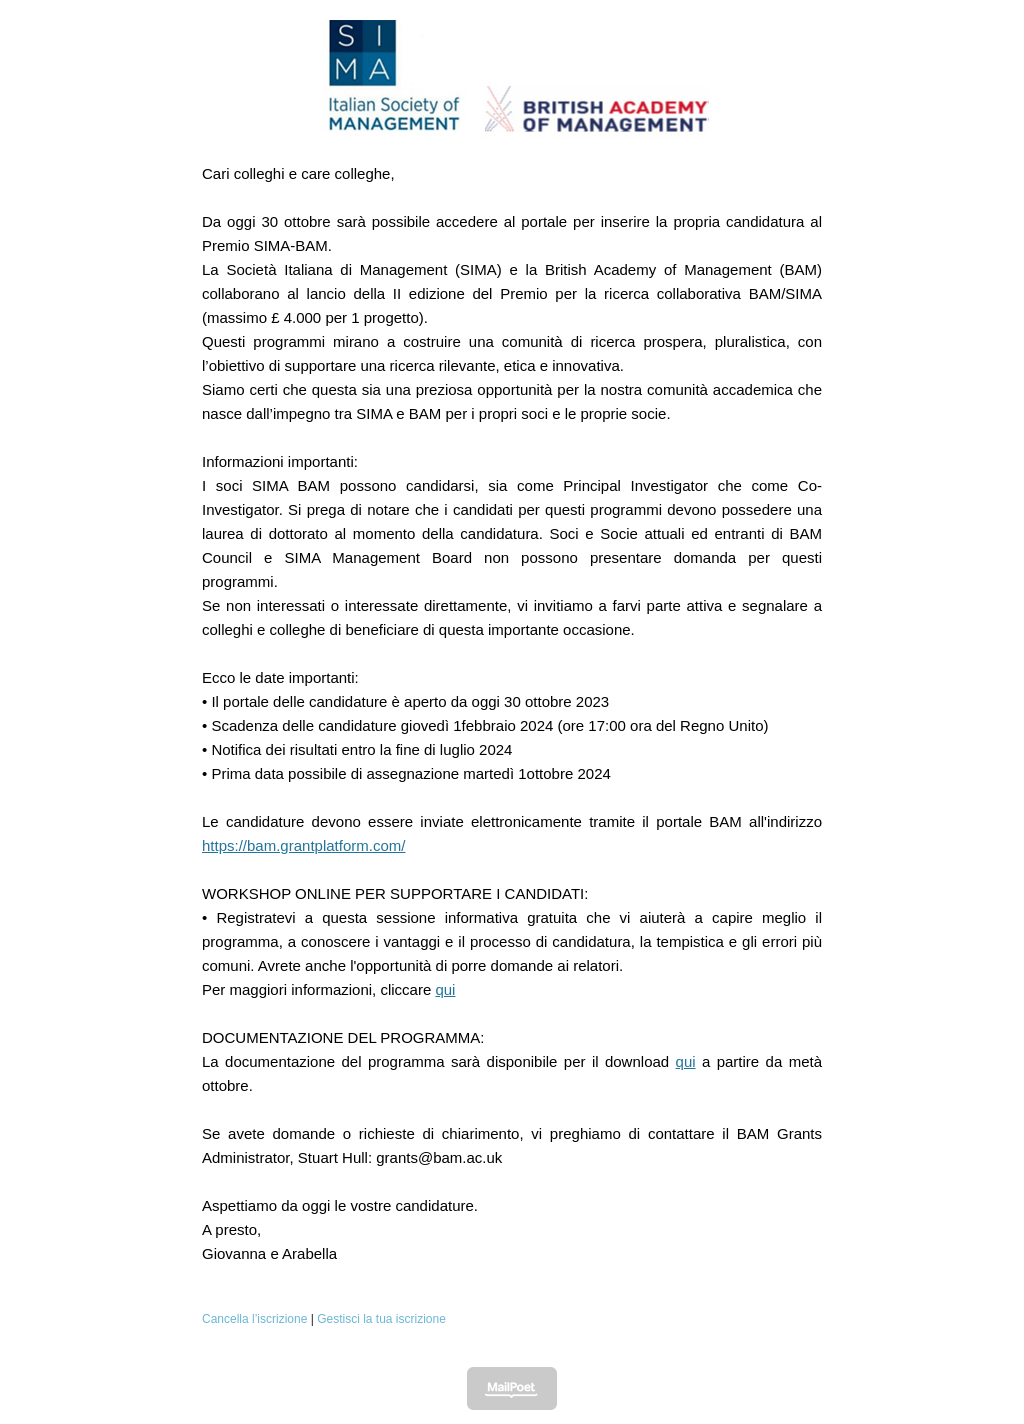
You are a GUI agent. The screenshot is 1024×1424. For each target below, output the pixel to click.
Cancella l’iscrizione (254, 1319)
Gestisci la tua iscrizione (381, 1319)
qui (445, 989)
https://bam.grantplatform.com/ (303, 845)
